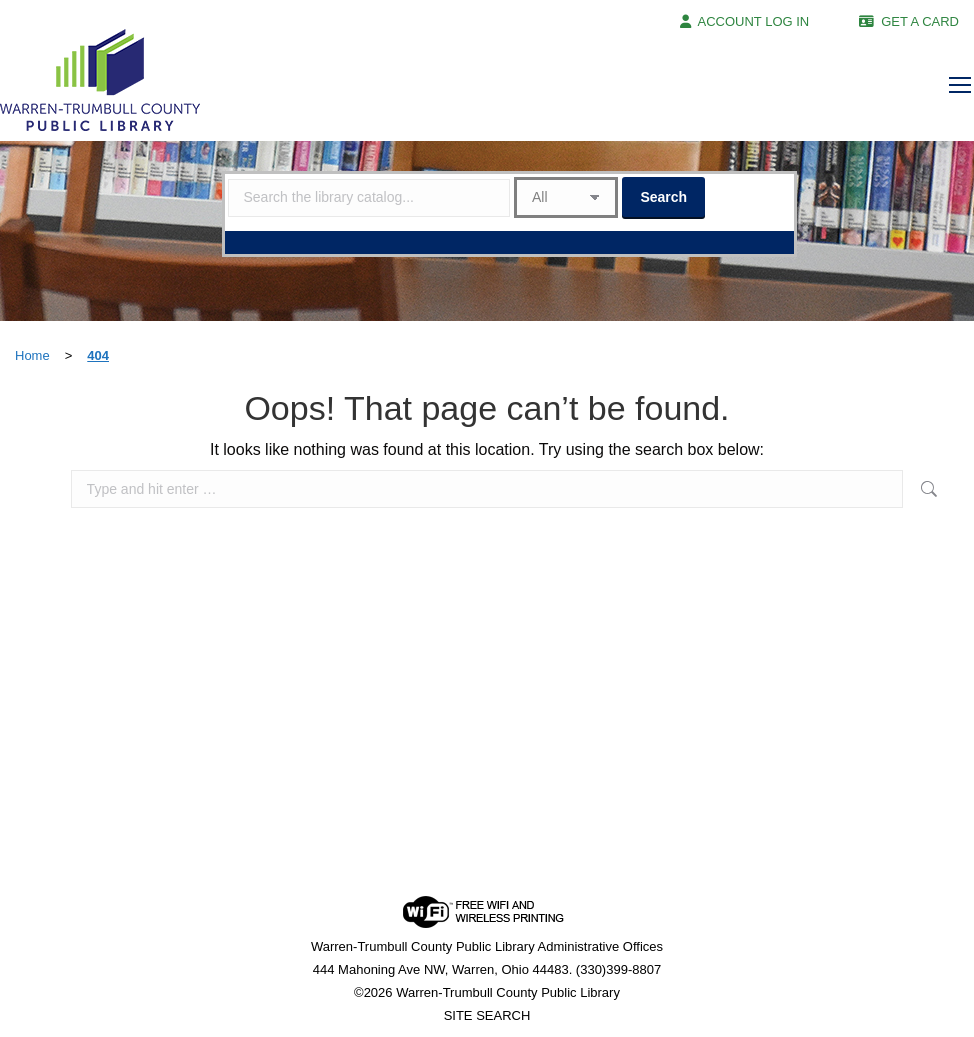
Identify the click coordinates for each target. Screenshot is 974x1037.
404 (98, 355)
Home (32, 355)
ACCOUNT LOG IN (754, 21)
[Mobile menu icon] (960, 85)
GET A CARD (920, 21)
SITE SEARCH (487, 1015)
